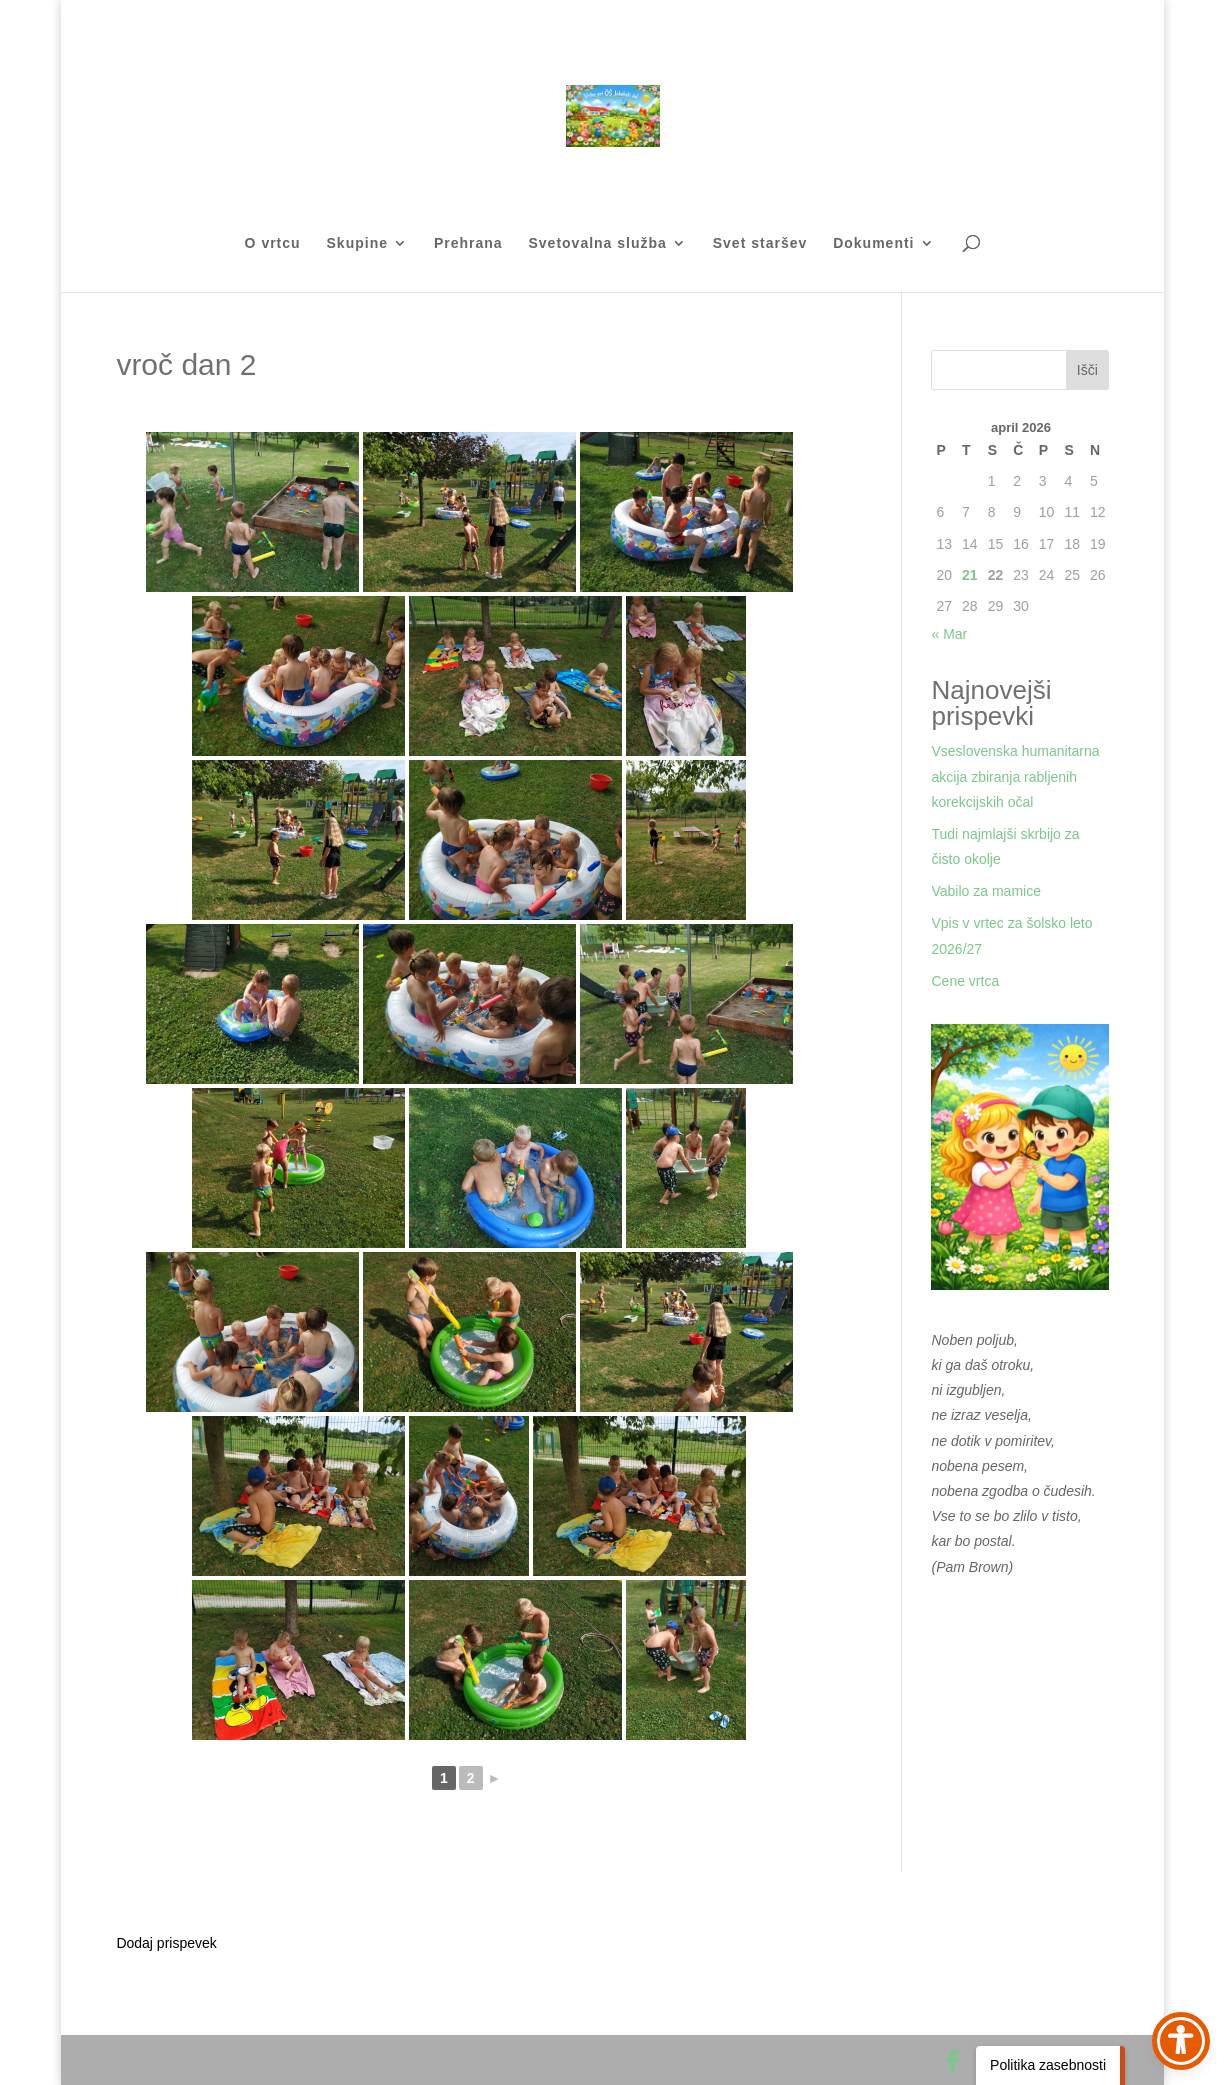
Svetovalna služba (597, 243)
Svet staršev (760, 243)
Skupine (357, 243)
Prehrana (468, 243)
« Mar (949, 634)
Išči (1087, 370)
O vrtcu (273, 243)
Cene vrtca (965, 981)
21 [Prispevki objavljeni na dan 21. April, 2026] (970, 575)
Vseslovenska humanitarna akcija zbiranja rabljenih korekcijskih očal (1015, 776)
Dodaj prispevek (166, 1943)
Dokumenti (873, 243)
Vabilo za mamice (985, 891)
